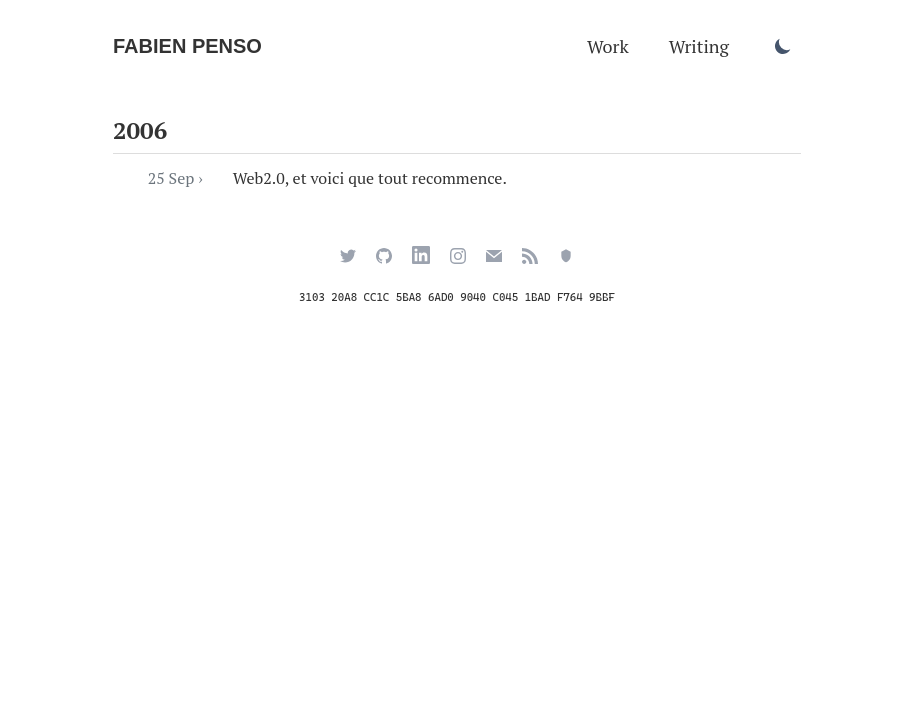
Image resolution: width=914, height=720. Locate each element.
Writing (699, 46)
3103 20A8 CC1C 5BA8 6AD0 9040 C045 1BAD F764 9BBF (457, 297)
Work (608, 46)
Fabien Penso (187, 46)
